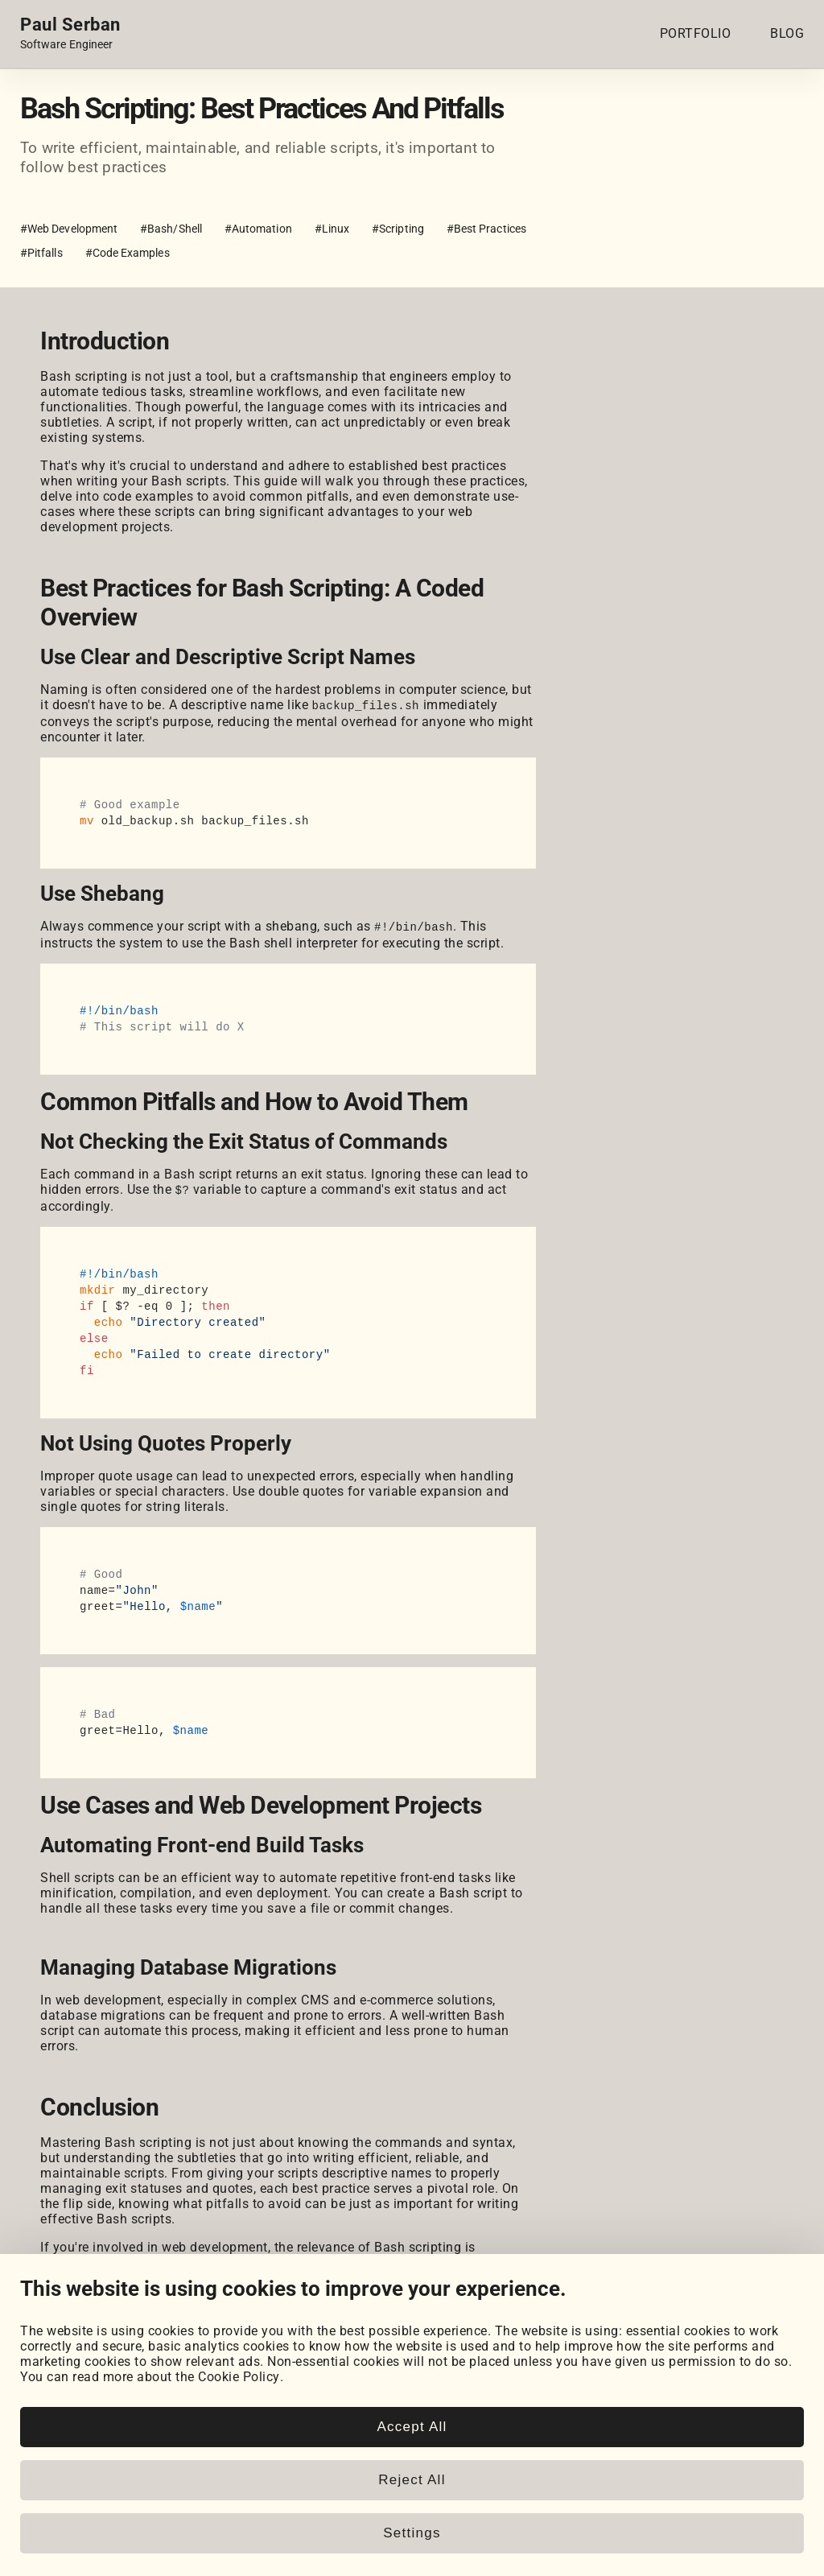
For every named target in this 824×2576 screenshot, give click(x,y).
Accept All (412, 2537)
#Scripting (398, 228)
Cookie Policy (239, 2487)
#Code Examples (127, 252)
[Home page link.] (70, 33)
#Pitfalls (41, 252)
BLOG (787, 33)
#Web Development (68, 228)
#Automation (258, 228)
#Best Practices (486, 228)
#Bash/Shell (171, 228)
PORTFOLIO (695, 33)
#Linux (332, 228)
